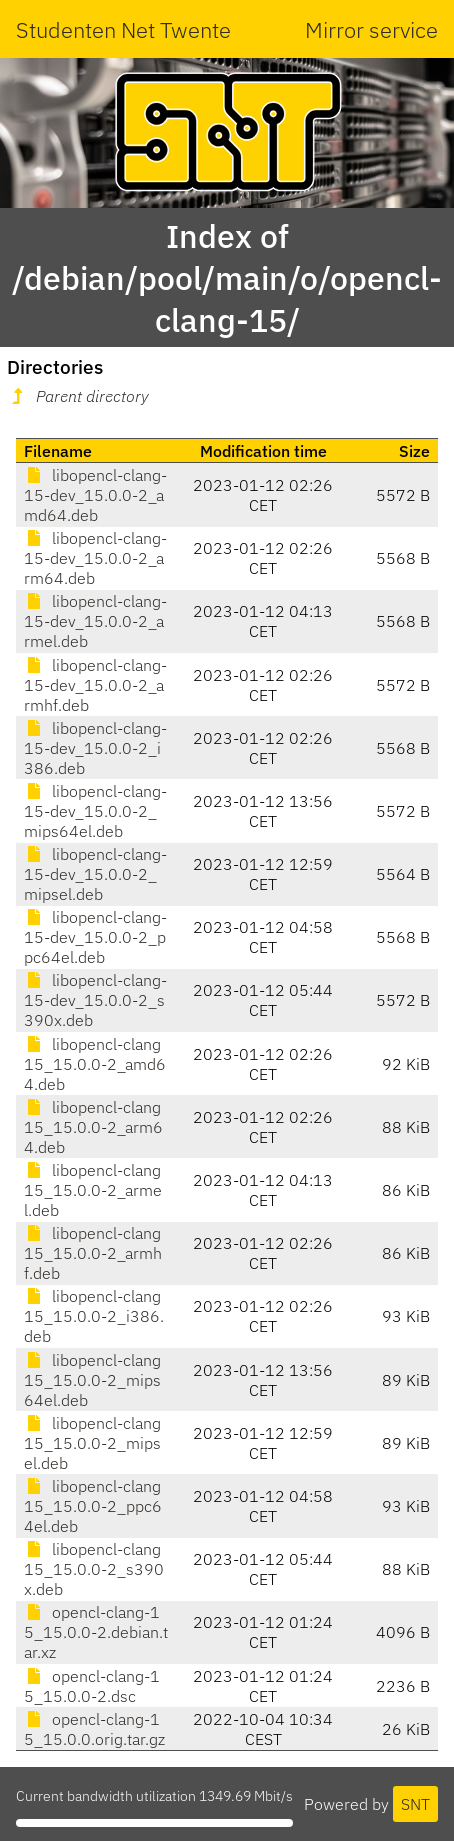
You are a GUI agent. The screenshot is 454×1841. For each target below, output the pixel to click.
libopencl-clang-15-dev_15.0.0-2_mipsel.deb (95, 874)
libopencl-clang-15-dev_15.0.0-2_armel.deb (95, 621)
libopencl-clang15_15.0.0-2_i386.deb (94, 1316)
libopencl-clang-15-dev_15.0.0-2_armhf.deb (95, 685)
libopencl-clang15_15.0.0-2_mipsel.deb (92, 1443)
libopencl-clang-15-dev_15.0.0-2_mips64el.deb (95, 811)
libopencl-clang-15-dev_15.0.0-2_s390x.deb (95, 1000)
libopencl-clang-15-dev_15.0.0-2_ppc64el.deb (95, 937)
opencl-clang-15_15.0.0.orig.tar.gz (94, 1729)
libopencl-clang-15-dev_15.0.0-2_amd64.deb (95, 495)
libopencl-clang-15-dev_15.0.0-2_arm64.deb (95, 558)
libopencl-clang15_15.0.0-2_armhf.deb (93, 1253)
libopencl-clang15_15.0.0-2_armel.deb (93, 1190)
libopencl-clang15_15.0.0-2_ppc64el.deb (93, 1506)
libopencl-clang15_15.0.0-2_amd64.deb (95, 1064)
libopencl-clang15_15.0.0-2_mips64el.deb (92, 1380)
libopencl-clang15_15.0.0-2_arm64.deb (93, 1127)
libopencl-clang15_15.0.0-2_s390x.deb (94, 1569)
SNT (415, 1804)
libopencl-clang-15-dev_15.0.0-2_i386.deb (95, 748)
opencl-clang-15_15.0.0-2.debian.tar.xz (96, 1632)
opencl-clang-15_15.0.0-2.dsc (92, 1686)
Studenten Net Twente (123, 29)
